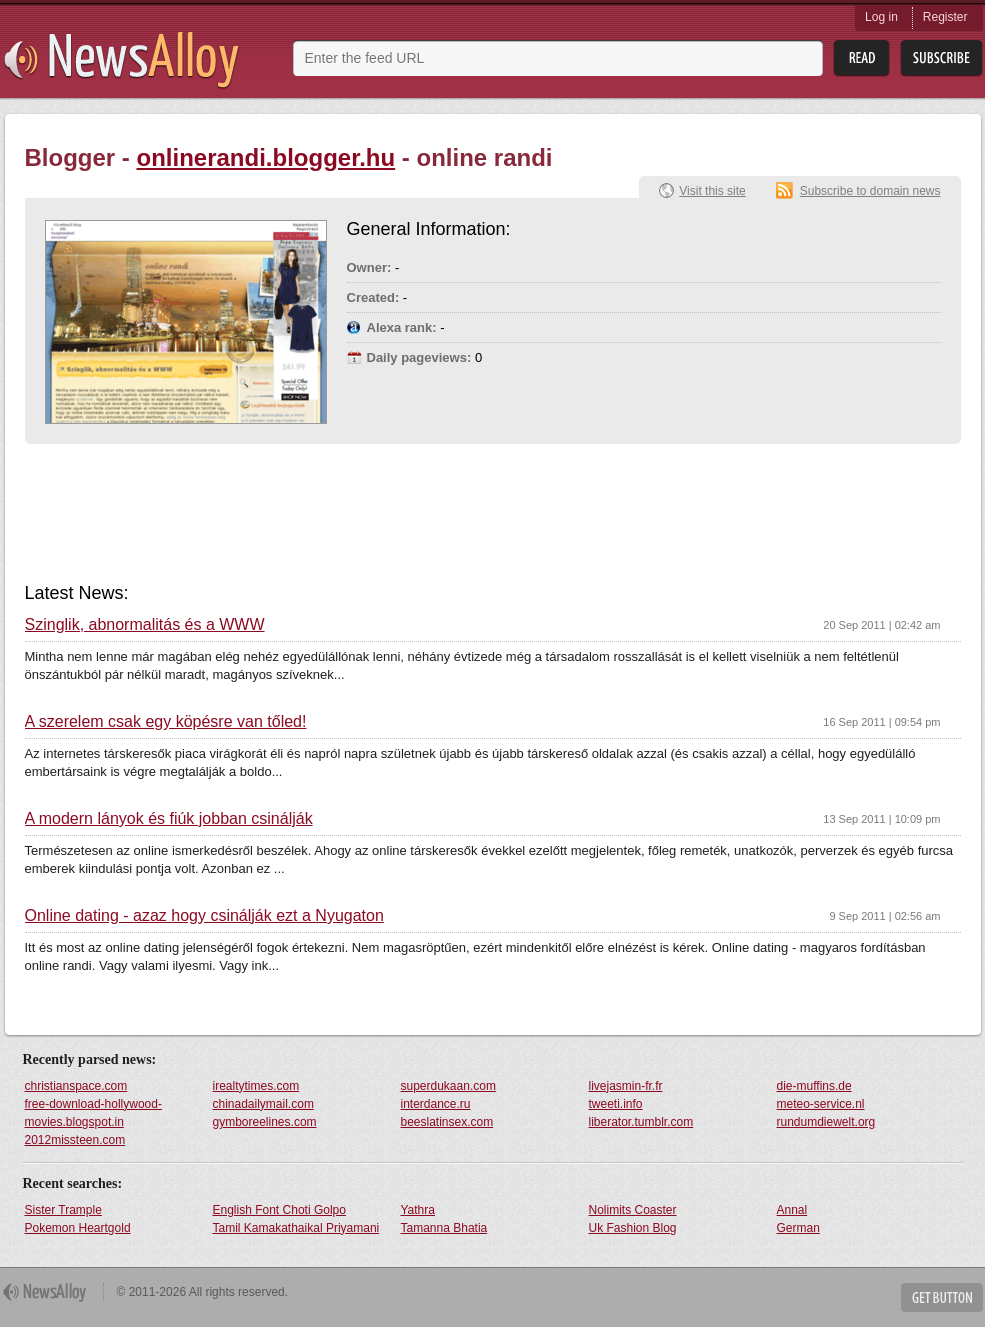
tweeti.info (616, 1104)
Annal (792, 1210)
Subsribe (941, 58)
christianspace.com (76, 1086)
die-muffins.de (814, 1086)
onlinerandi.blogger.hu (266, 157)
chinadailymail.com (263, 1104)
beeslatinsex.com (447, 1122)
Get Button (942, 1297)
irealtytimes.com (256, 1086)
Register (945, 17)
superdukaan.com (448, 1086)
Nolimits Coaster (633, 1210)
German (798, 1228)
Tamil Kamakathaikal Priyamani (296, 1228)
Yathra (418, 1210)
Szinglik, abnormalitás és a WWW (145, 625)
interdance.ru (436, 1104)
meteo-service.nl (821, 1104)
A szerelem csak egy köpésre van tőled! (166, 722)
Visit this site (712, 191)
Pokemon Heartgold (78, 1228)
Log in (881, 17)
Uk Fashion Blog (633, 1228)
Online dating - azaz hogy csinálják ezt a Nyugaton (204, 916)
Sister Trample (63, 1210)
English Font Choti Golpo (279, 1210)
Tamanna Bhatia (444, 1228)
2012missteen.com (75, 1140)
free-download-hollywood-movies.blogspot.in (93, 1113)
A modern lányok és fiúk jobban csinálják (169, 819)
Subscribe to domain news (870, 191)
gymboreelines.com (265, 1122)
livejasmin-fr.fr (626, 1086)
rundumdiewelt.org (826, 1122)
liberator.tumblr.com (641, 1122)
